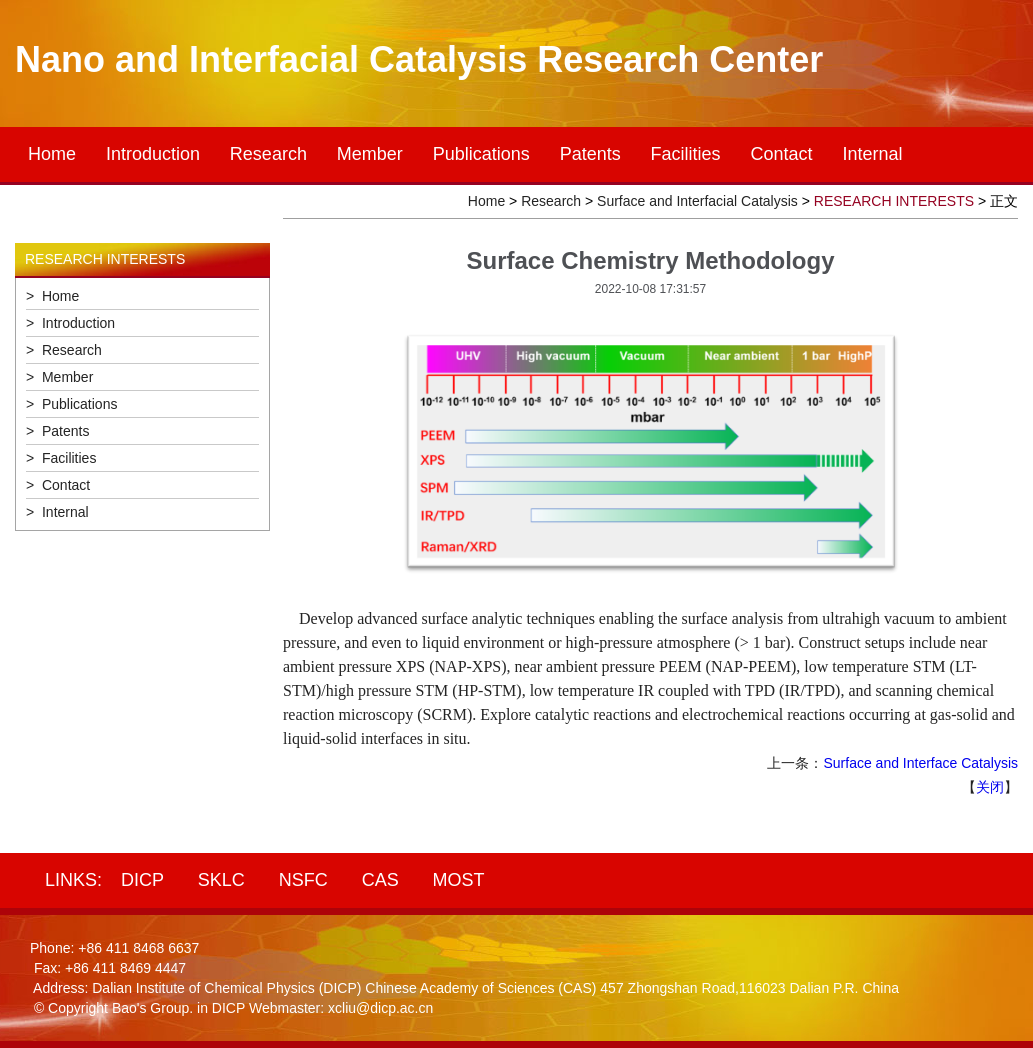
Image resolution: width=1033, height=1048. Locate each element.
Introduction (153, 154)
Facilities (686, 154)
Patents (590, 154)
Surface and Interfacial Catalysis (697, 201)
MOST (459, 880)
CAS (380, 880)
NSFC (303, 880)
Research (268, 154)
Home (52, 154)
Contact (782, 154)
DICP (142, 880)
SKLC (221, 880)
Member (370, 154)
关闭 (990, 787)
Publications (481, 154)
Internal (872, 154)
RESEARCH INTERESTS (894, 201)
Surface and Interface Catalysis (920, 763)
